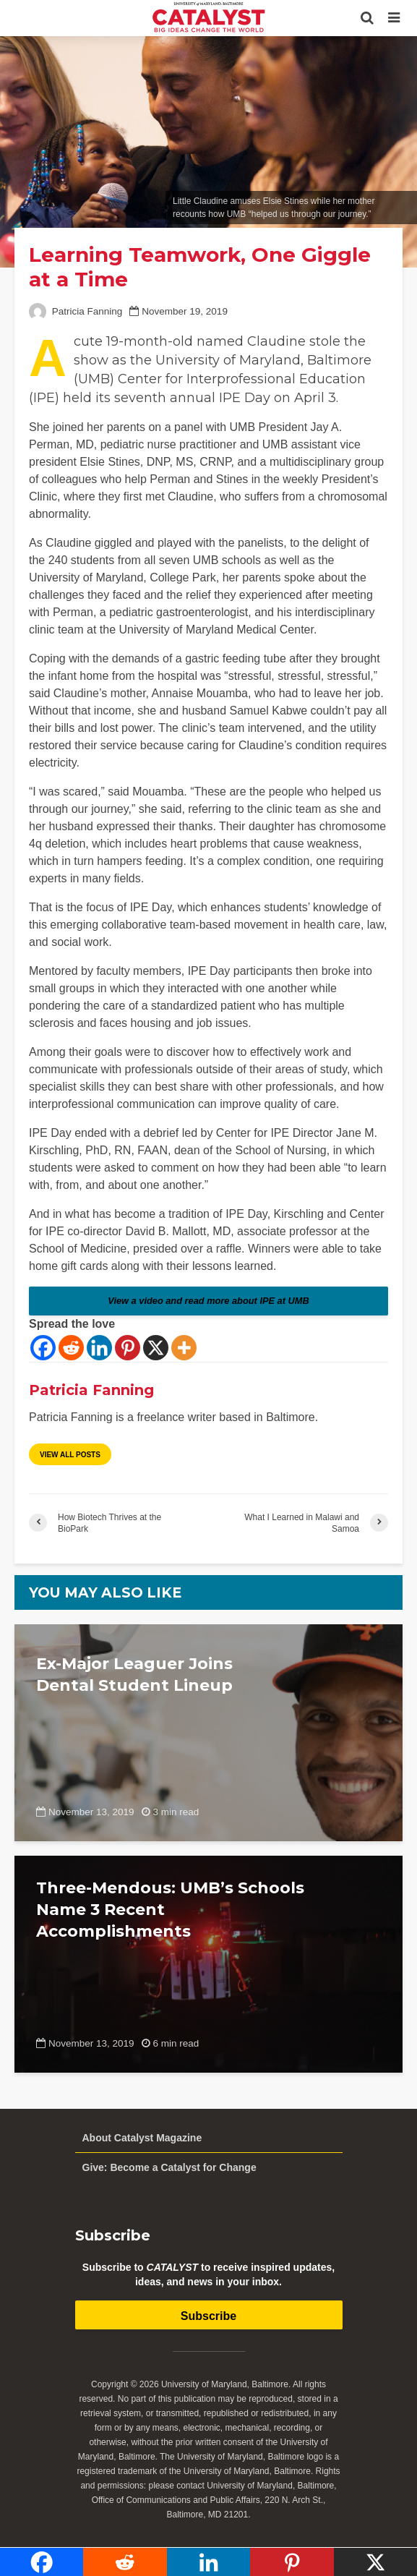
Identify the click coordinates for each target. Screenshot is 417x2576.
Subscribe (208, 2316)
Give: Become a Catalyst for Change (169, 2167)
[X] (155, 1347)
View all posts (70, 1455)
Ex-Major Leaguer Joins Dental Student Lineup (134, 1674)
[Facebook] (43, 1347)
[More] (184, 1347)
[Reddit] (71, 1347)
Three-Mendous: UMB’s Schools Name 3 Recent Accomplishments (170, 1909)
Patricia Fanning (75, 311)
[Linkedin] (99, 1347)
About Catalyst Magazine (142, 2138)
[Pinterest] (127, 1347)
